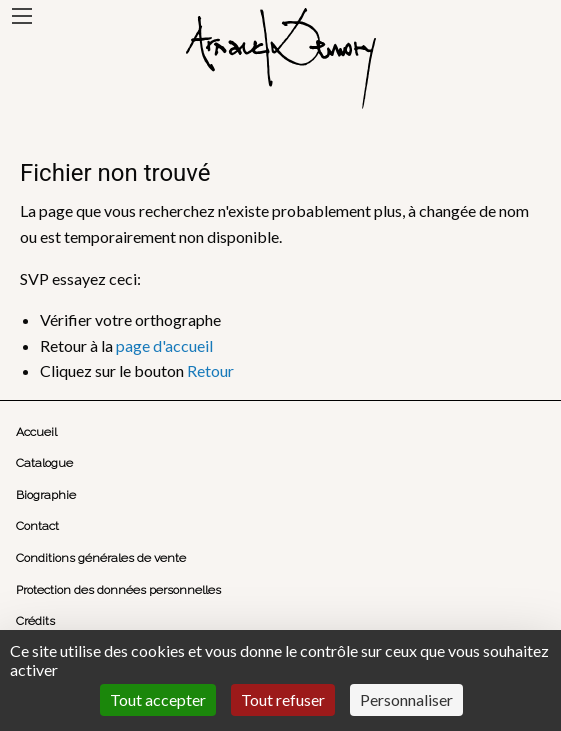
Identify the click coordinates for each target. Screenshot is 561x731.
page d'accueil (164, 345)
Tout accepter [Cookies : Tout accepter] (158, 699)
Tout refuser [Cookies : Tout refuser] (283, 699)
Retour (210, 370)
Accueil (36, 432)
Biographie (46, 495)
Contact (37, 526)
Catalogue (44, 463)
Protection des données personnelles (118, 590)
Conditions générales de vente (101, 558)
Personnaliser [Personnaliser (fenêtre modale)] (406, 699)
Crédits (35, 621)
